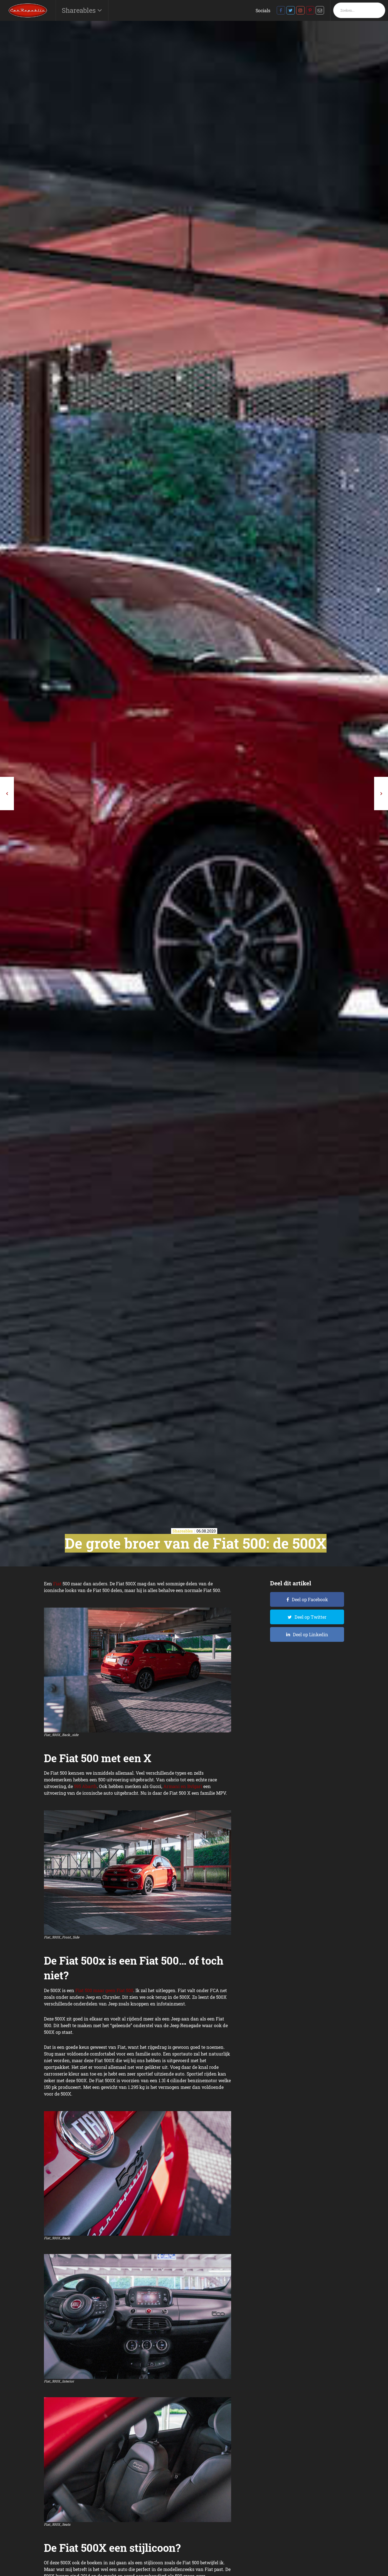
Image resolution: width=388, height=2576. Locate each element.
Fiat (57, 1583)
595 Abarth (85, 1786)
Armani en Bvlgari (182, 1786)
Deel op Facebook (310, 1599)
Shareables (79, 10)
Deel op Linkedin (310, 1634)
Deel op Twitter (311, 1617)
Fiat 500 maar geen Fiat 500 (104, 1990)
